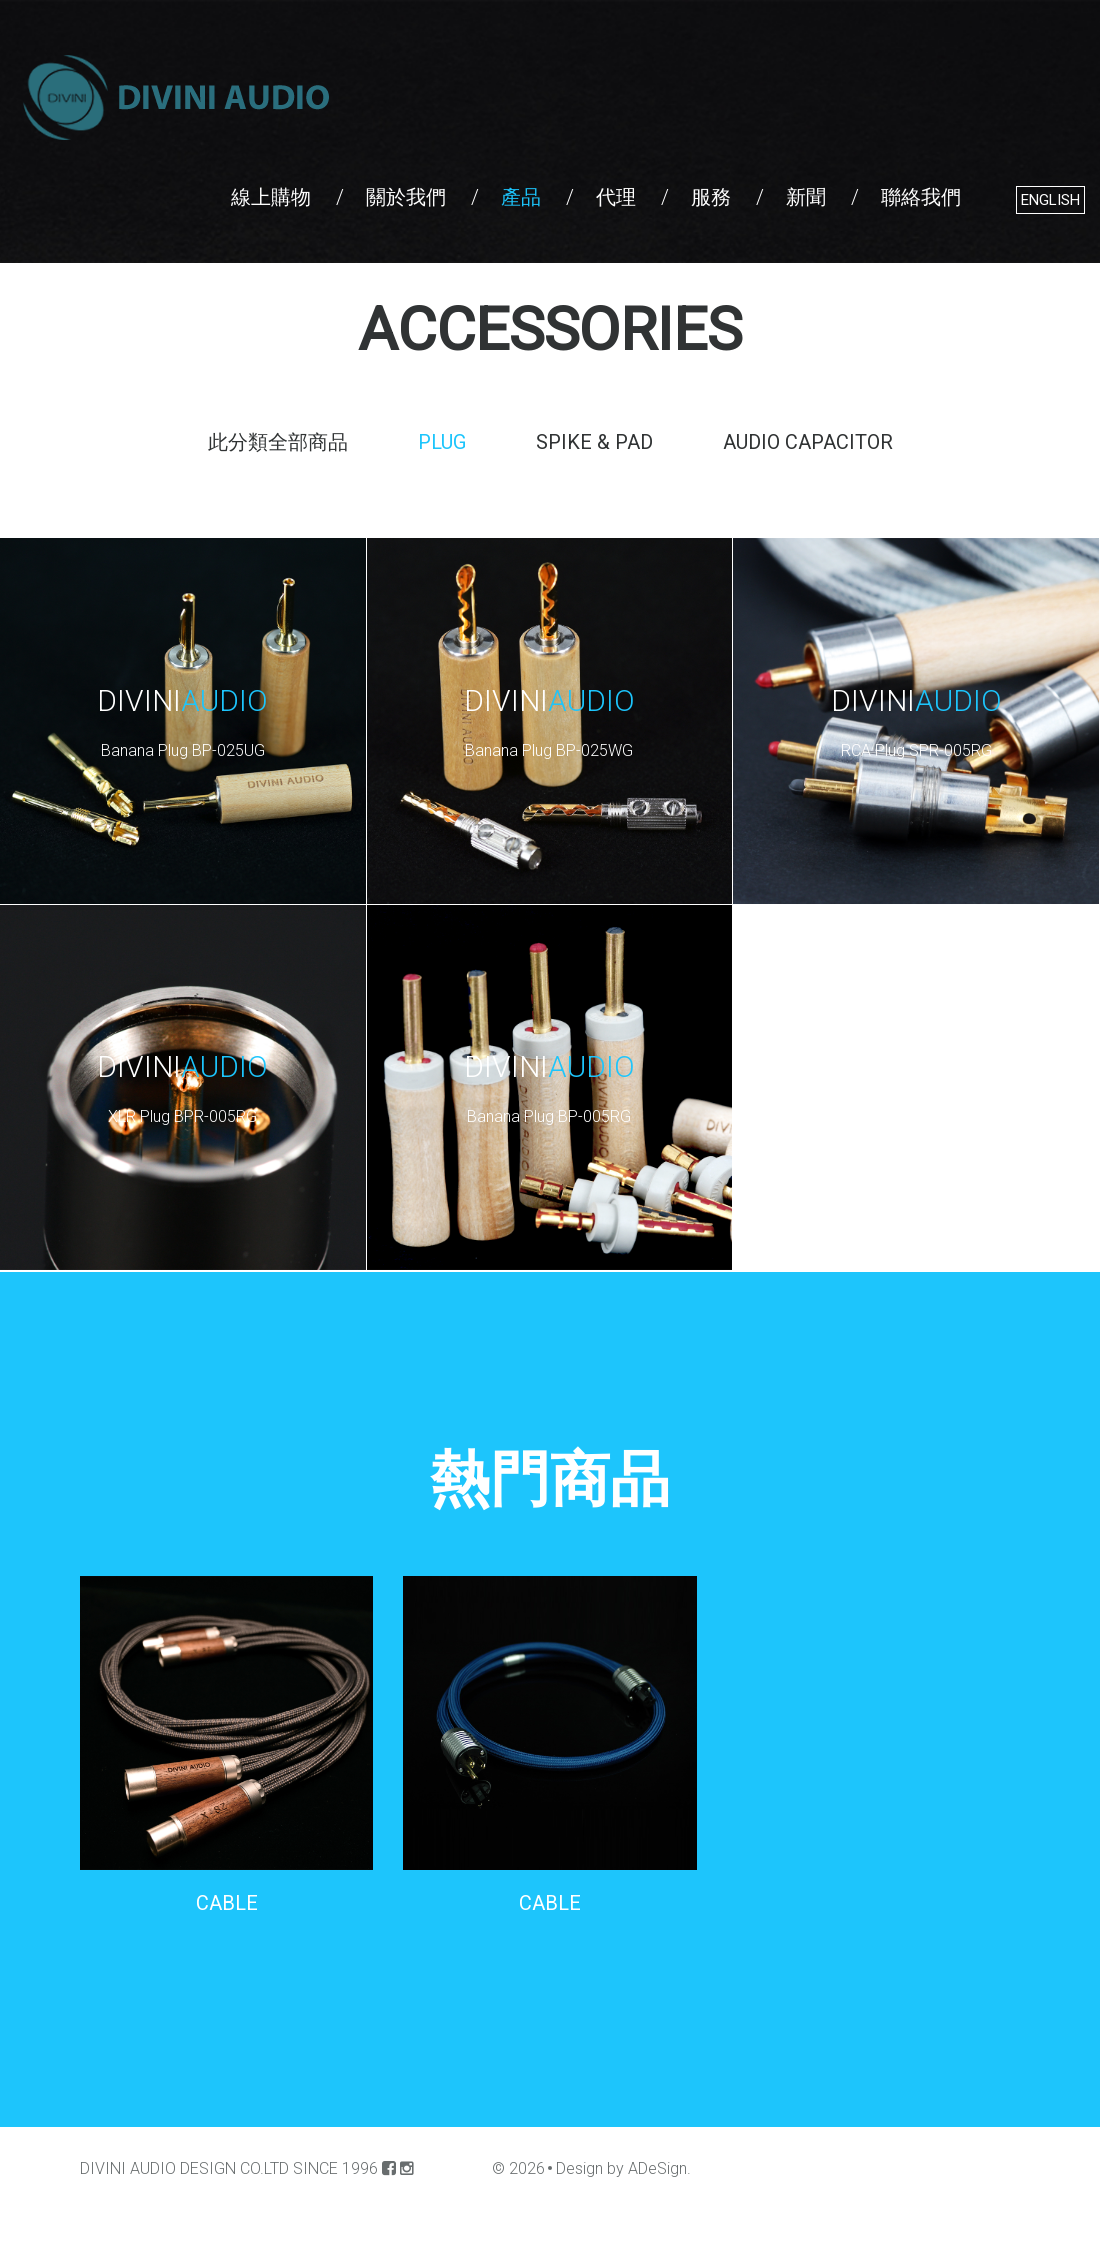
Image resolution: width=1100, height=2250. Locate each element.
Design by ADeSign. (623, 2168)
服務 (711, 197)
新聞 (806, 197)
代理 (616, 197)
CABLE (227, 1903)
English (1050, 200)
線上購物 (271, 197)
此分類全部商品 (278, 442)
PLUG (442, 442)
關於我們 (406, 197)
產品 (521, 197)
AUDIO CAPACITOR (808, 442)
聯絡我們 (921, 197)
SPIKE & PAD (594, 442)
